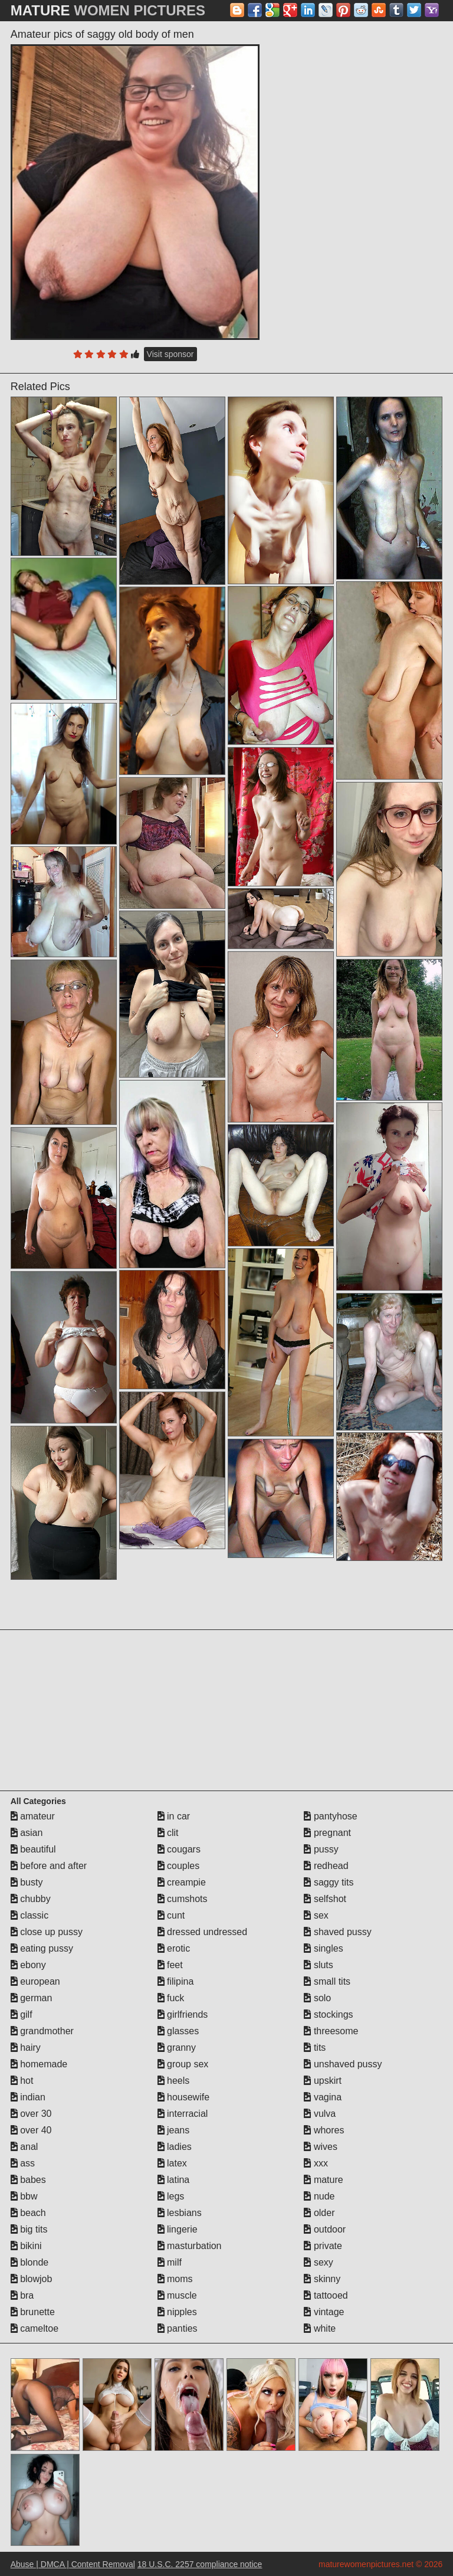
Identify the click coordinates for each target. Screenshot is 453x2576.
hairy (26, 2048)
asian (27, 1833)
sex (316, 1915)
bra (22, 2295)
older (319, 2213)
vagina (323, 2097)
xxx (315, 2163)
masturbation (189, 2246)
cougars (179, 1849)
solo (317, 1998)
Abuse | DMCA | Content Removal (73, 2564)
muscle (177, 2295)
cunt (171, 1915)
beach (28, 2213)
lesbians (179, 2213)
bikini (26, 2246)
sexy (318, 2262)
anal (24, 2147)
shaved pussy (337, 1932)
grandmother (42, 2031)
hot (22, 2081)
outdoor (325, 2229)
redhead (326, 1866)
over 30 (31, 2114)
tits (315, 2048)
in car (174, 1816)
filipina (175, 1981)
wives (320, 2147)
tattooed (325, 2295)
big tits (29, 2229)
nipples (177, 2312)
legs (171, 2196)
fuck (171, 1998)
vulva (320, 2114)
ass (23, 2163)
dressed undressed (202, 1932)
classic (29, 1915)
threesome (331, 2031)
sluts (318, 1965)
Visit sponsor (170, 354)
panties (177, 2328)
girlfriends (182, 2014)
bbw (24, 2196)
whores (324, 2130)
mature (323, 2180)
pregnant (327, 1833)
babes (28, 2180)
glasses (178, 2031)
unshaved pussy (343, 2064)
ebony (28, 1965)
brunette (33, 2312)
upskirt (323, 2081)
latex (172, 2163)
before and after (49, 1866)
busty (27, 1882)
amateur (33, 1816)
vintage (324, 2312)
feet (170, 1965)
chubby (31, 1899)
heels (173, 2081)
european (35, 1981)
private (323, 2246)
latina (173, 2180)
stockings (328, 2014)
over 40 (31, 2130)
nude (319, 2196)
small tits (327, 1981)
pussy (321, 1849)
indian (28, 2097)
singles (323, 1948)
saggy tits (328, 1882)
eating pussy (42, 1948)
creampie (181, 1882)
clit (168, 1833)
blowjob (31, 2279)
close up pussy (47, 1932)
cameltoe (34, 2328)
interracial (182, 2114)
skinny (322, 2279)
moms (175, 2279)
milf (169, 2262)
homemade (39, 2064)
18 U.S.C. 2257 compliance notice (199, 2564)
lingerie (177, 2229)
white (320, 2328)
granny (176, 2048)
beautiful (33, 1849)
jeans (173, 2130)
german (31, 1998)
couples (178, 1866)
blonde (30, 2262)
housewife (183, 2097)
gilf (21, 2014)
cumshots (182, 1899)
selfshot (325, 1899)
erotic (174, 1948)
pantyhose (330, 1816)
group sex (183, 2064)
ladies (174, 2147)
